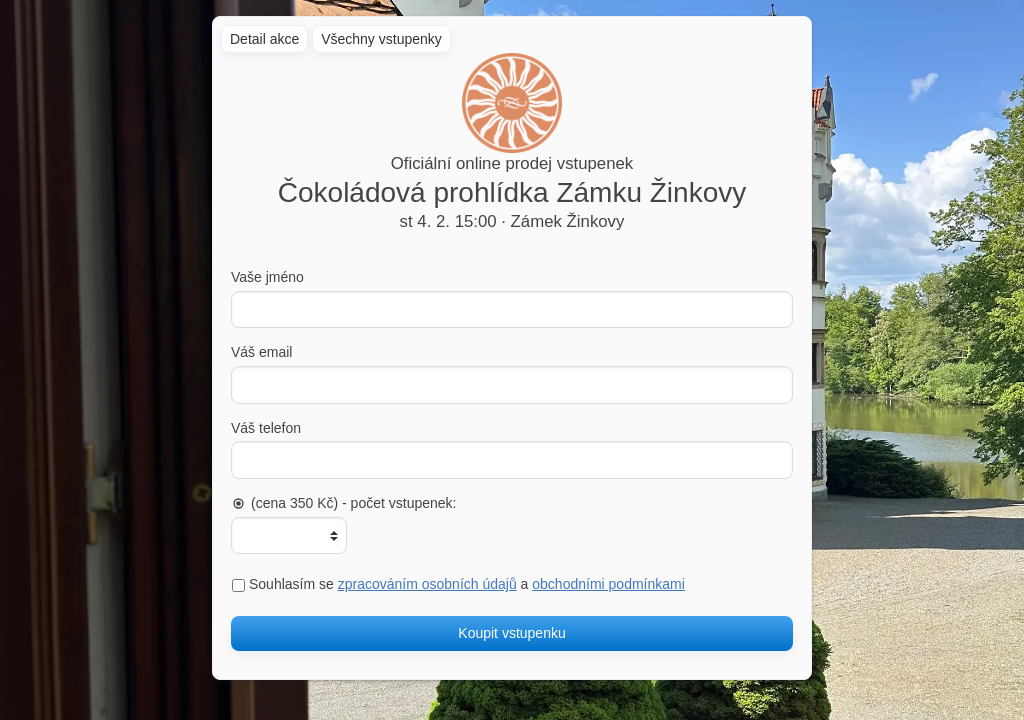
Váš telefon (266, 428)
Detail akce (264, 39)
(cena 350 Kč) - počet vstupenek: (343, 503)
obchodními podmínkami (608, 584)
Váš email (261, 352)
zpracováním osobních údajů (427, 584)
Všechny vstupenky (381, 39)
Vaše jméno (267, 277)
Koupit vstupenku (511, 633)
